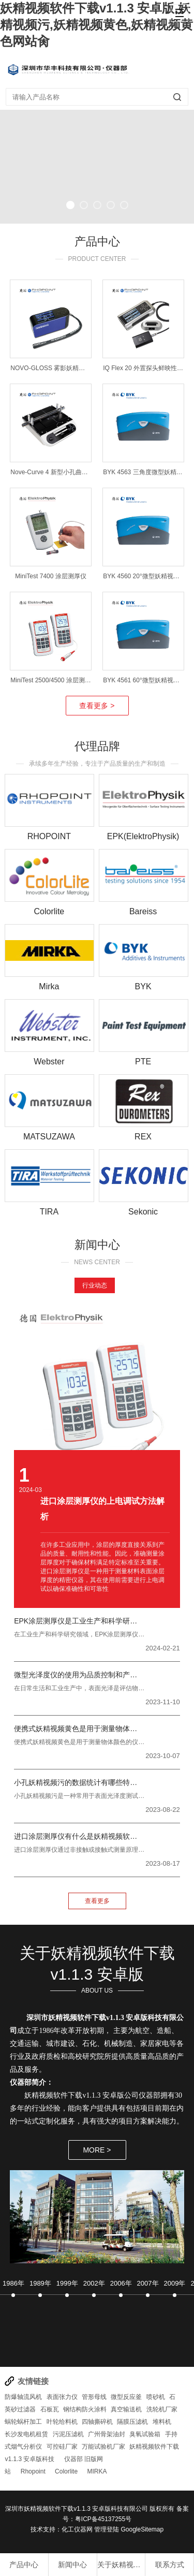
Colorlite (49, 911)
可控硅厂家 (62, 2446)
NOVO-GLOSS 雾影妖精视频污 (53, 368)
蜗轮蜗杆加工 (23, 2421)
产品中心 (23, 2564)
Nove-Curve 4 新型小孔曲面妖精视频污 (64, 472)
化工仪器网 (77, 2529)
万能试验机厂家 (103, 2446)
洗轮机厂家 (161, 2409)
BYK (143, 986)
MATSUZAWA (49, 1136)
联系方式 (169, 2564)
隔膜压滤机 (132, 2421)
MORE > (97, 2150)
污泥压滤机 (68, 2434)
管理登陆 (106, 2529)
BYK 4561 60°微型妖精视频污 (144, 680)
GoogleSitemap (142, 2529)
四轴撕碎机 (97, 2421)
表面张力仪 (62, 2397)
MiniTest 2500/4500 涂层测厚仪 (53, 680)
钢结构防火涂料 (85, 2409)
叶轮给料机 (62, 2421)
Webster (49, 1061)
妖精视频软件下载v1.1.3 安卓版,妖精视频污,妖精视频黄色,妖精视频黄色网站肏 (96, 24)
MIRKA (97, 2471)
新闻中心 (72, 2564)
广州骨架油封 (106, 2434)
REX (143, 1136)
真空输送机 (126, 2409)
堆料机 (162, 2421)
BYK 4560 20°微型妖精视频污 (144, 576)
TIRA (49, 1211)
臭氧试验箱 (144, 2434)
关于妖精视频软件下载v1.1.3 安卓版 (121, 2564)
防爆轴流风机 (23, 2397)
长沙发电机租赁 (26, 2434)
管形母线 (94, 2397)
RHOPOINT (49, 836)
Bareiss (143, 911)
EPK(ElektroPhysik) (143, 836)
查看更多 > (96, 705)
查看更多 (97, 1901)
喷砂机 (155, 2397)
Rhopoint (33, 2471)
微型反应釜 (126, 2397)
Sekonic (143, 1211)
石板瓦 (49, 2409)
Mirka (49, 986)
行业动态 (94, 1285)
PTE (143, 1061)
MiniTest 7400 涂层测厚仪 (50, 576)
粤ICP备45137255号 (103, 2519)
